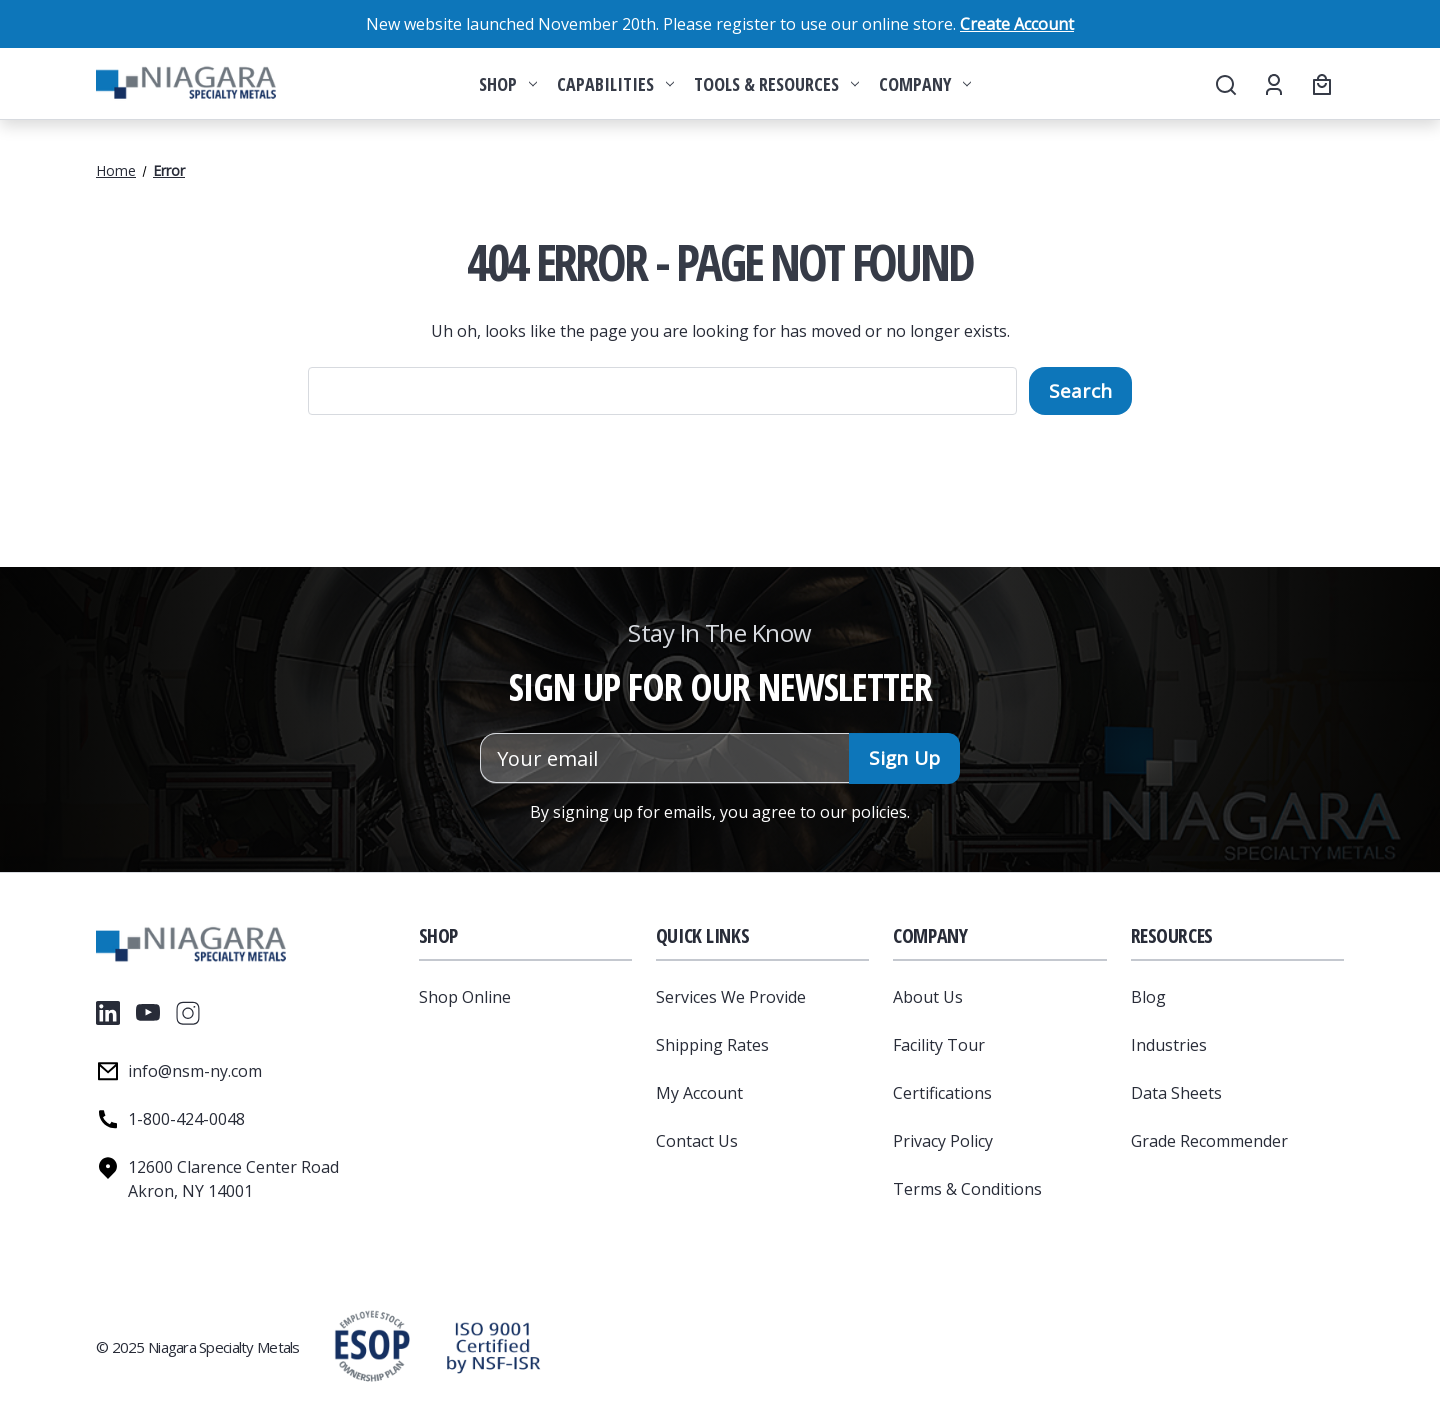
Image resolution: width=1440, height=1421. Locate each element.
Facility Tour (939, 1045)
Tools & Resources (776, 84)
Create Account (1017, 24)
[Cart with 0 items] (1319, 84)
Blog (1148, 997)
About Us (928, 997)
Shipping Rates (712, 1045)
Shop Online (465, 997)
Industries (1169, 1045)
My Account (699, 1093)
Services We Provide (731, 997)
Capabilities (615, 84)
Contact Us (697, 1141)
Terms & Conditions (967, 1189)
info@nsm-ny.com (195, 1071)
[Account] (1272, 84)
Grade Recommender (1209, 1141)
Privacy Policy (943, 1141)
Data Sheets (1176, 1093)
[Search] (1224, 84)
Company (925, 84)
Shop (508, 84)
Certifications (942, 1093)
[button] (493, 1347)
